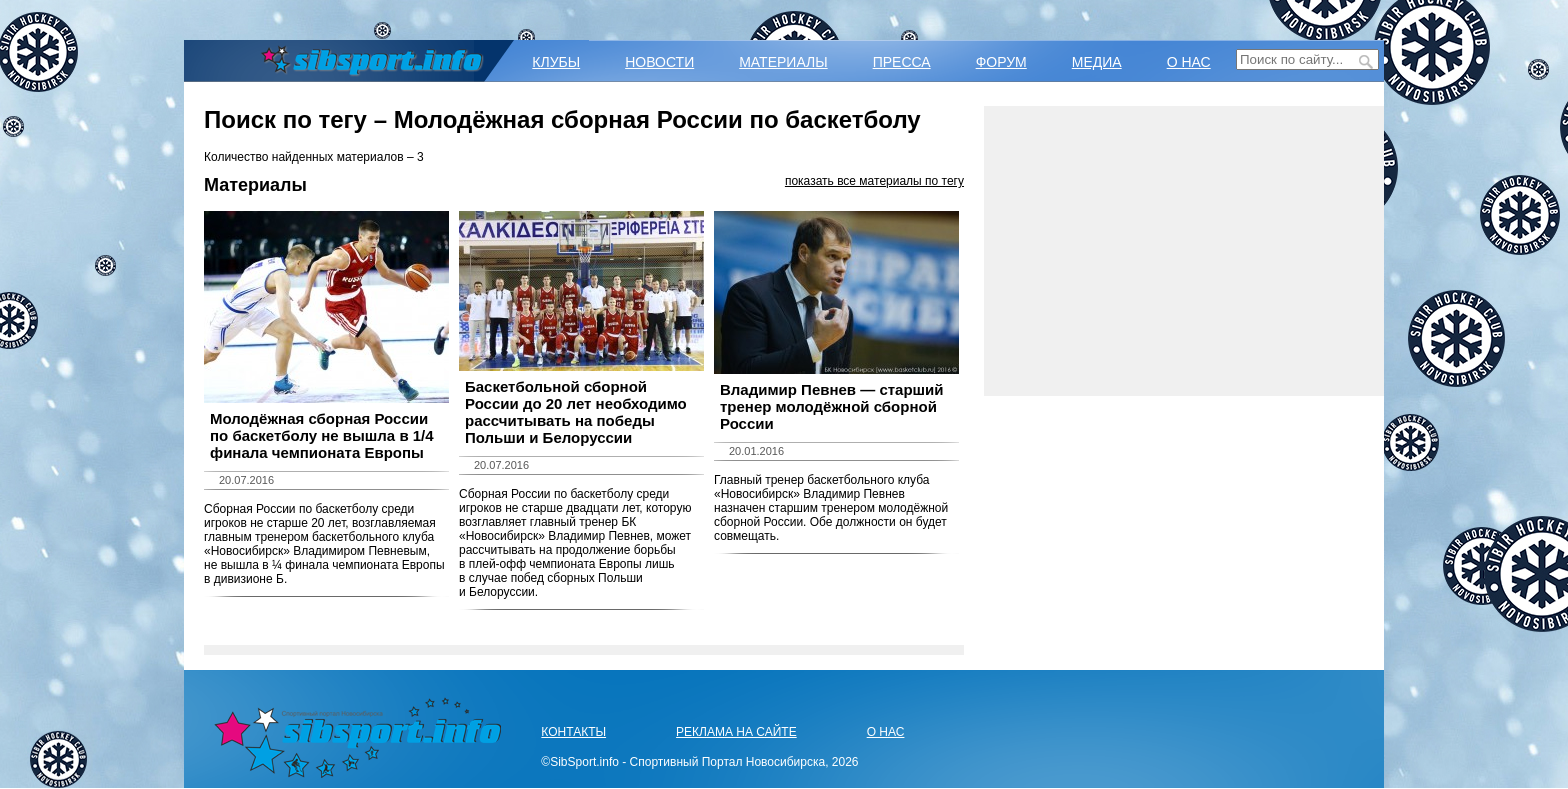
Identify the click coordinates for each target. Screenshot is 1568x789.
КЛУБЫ (556, 62)
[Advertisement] (1184, 251)
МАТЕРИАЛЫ (783, 62)
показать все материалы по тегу (874, 181)
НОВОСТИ (659, 62)
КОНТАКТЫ (573, 732)
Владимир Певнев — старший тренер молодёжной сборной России (832, 406)
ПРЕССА (902, 62)
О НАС (1189, 62)
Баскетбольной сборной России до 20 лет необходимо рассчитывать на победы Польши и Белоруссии (576, 412)
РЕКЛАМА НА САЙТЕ (736, 732)
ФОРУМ (1001, 62)
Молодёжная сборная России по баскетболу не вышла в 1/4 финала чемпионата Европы (322, 435)
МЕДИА (1097, 62)
